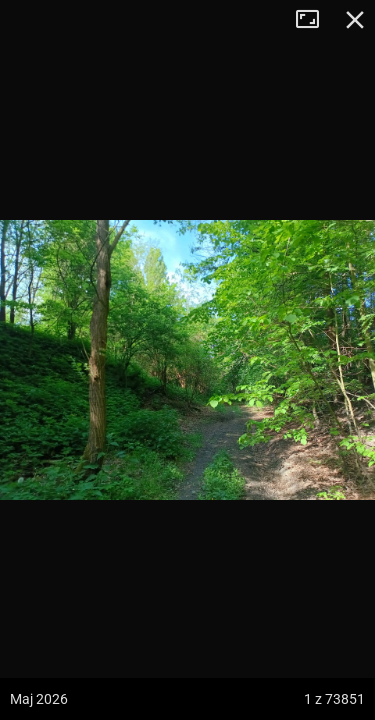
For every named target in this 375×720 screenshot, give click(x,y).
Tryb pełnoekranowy (315, 20)
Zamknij (355, 20)
